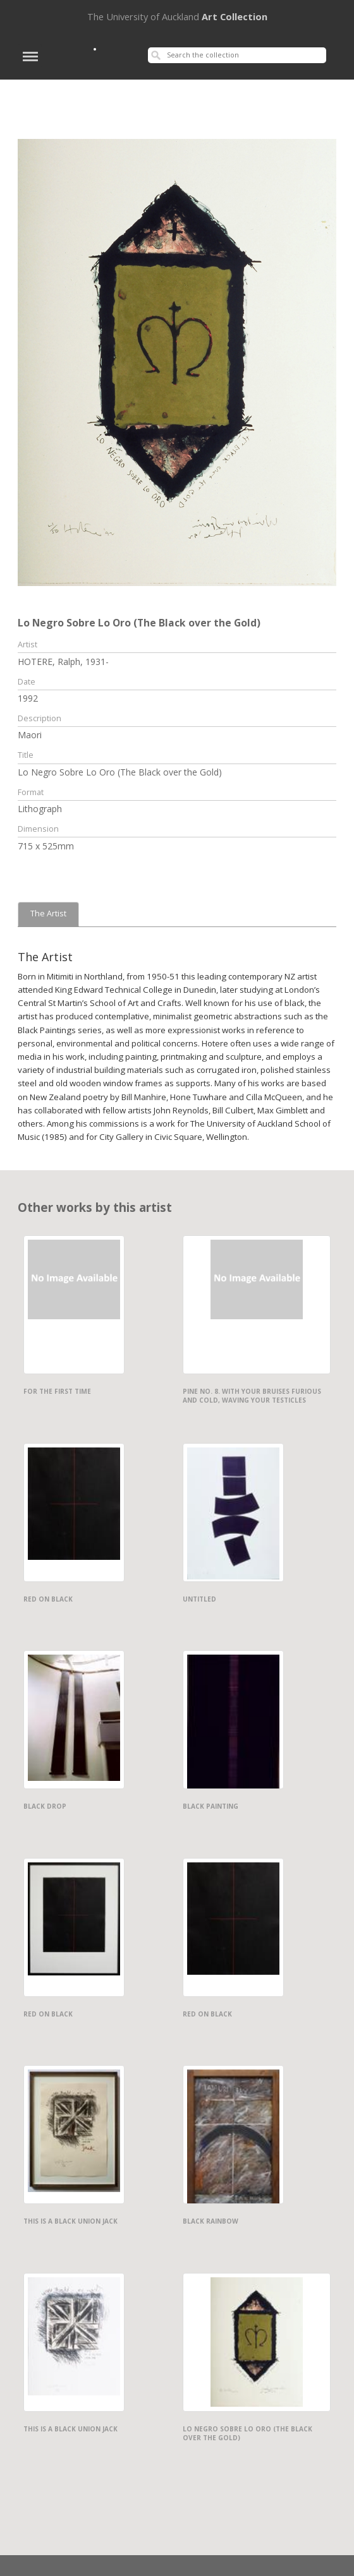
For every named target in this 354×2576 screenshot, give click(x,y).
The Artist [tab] (48, 913)
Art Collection (177, 16)
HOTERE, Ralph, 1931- (63, 662)
